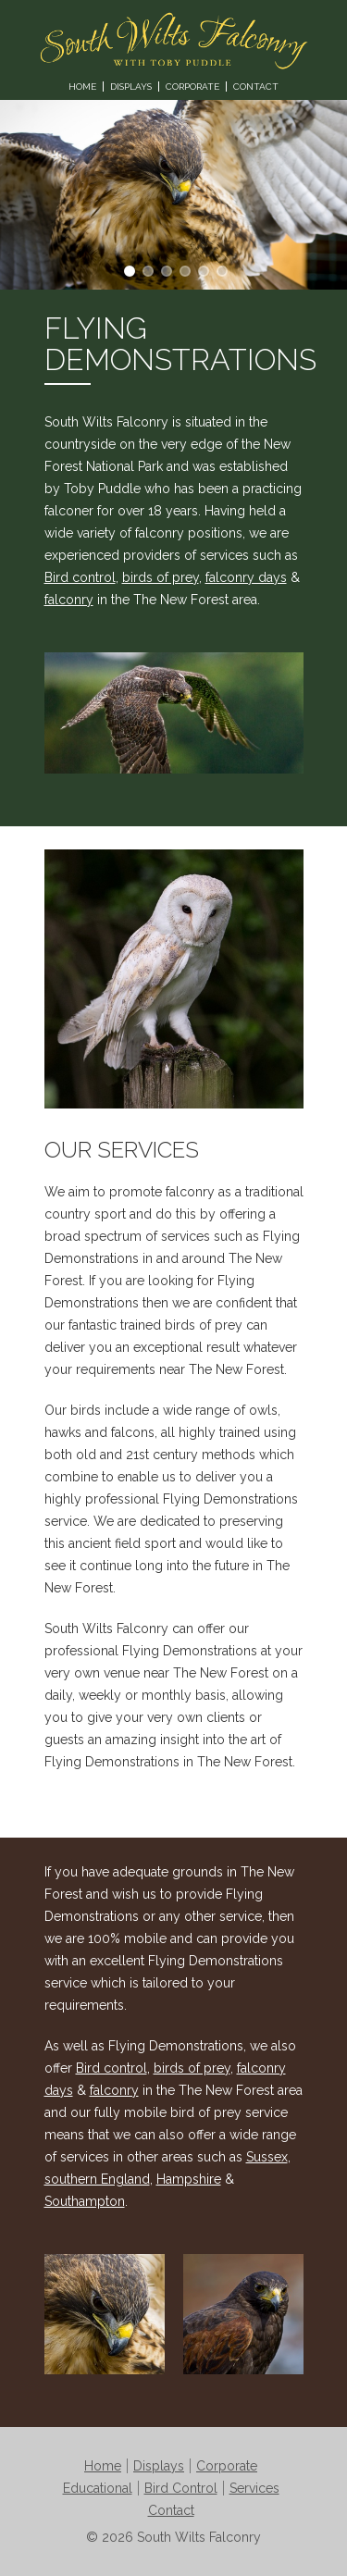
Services (254, 2488)
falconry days (246, 577)
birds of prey (160, 577)
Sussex (267, 2156)
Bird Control (180, 2488)
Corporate (192, 86)
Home (82, 86)
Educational (97, 2488)
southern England (97, 2179)
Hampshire (188, 2179)
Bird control (80, 577)
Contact (256, 86)
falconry (68, 599)
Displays (131, 86)
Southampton (84, 2201)
